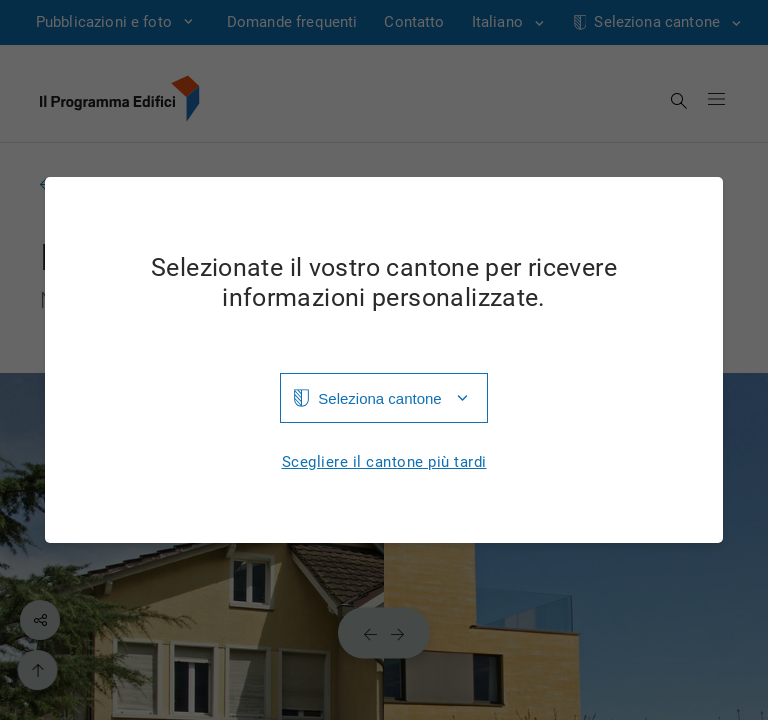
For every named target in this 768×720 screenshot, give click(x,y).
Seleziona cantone (379, 398)
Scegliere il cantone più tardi (384, 462)
